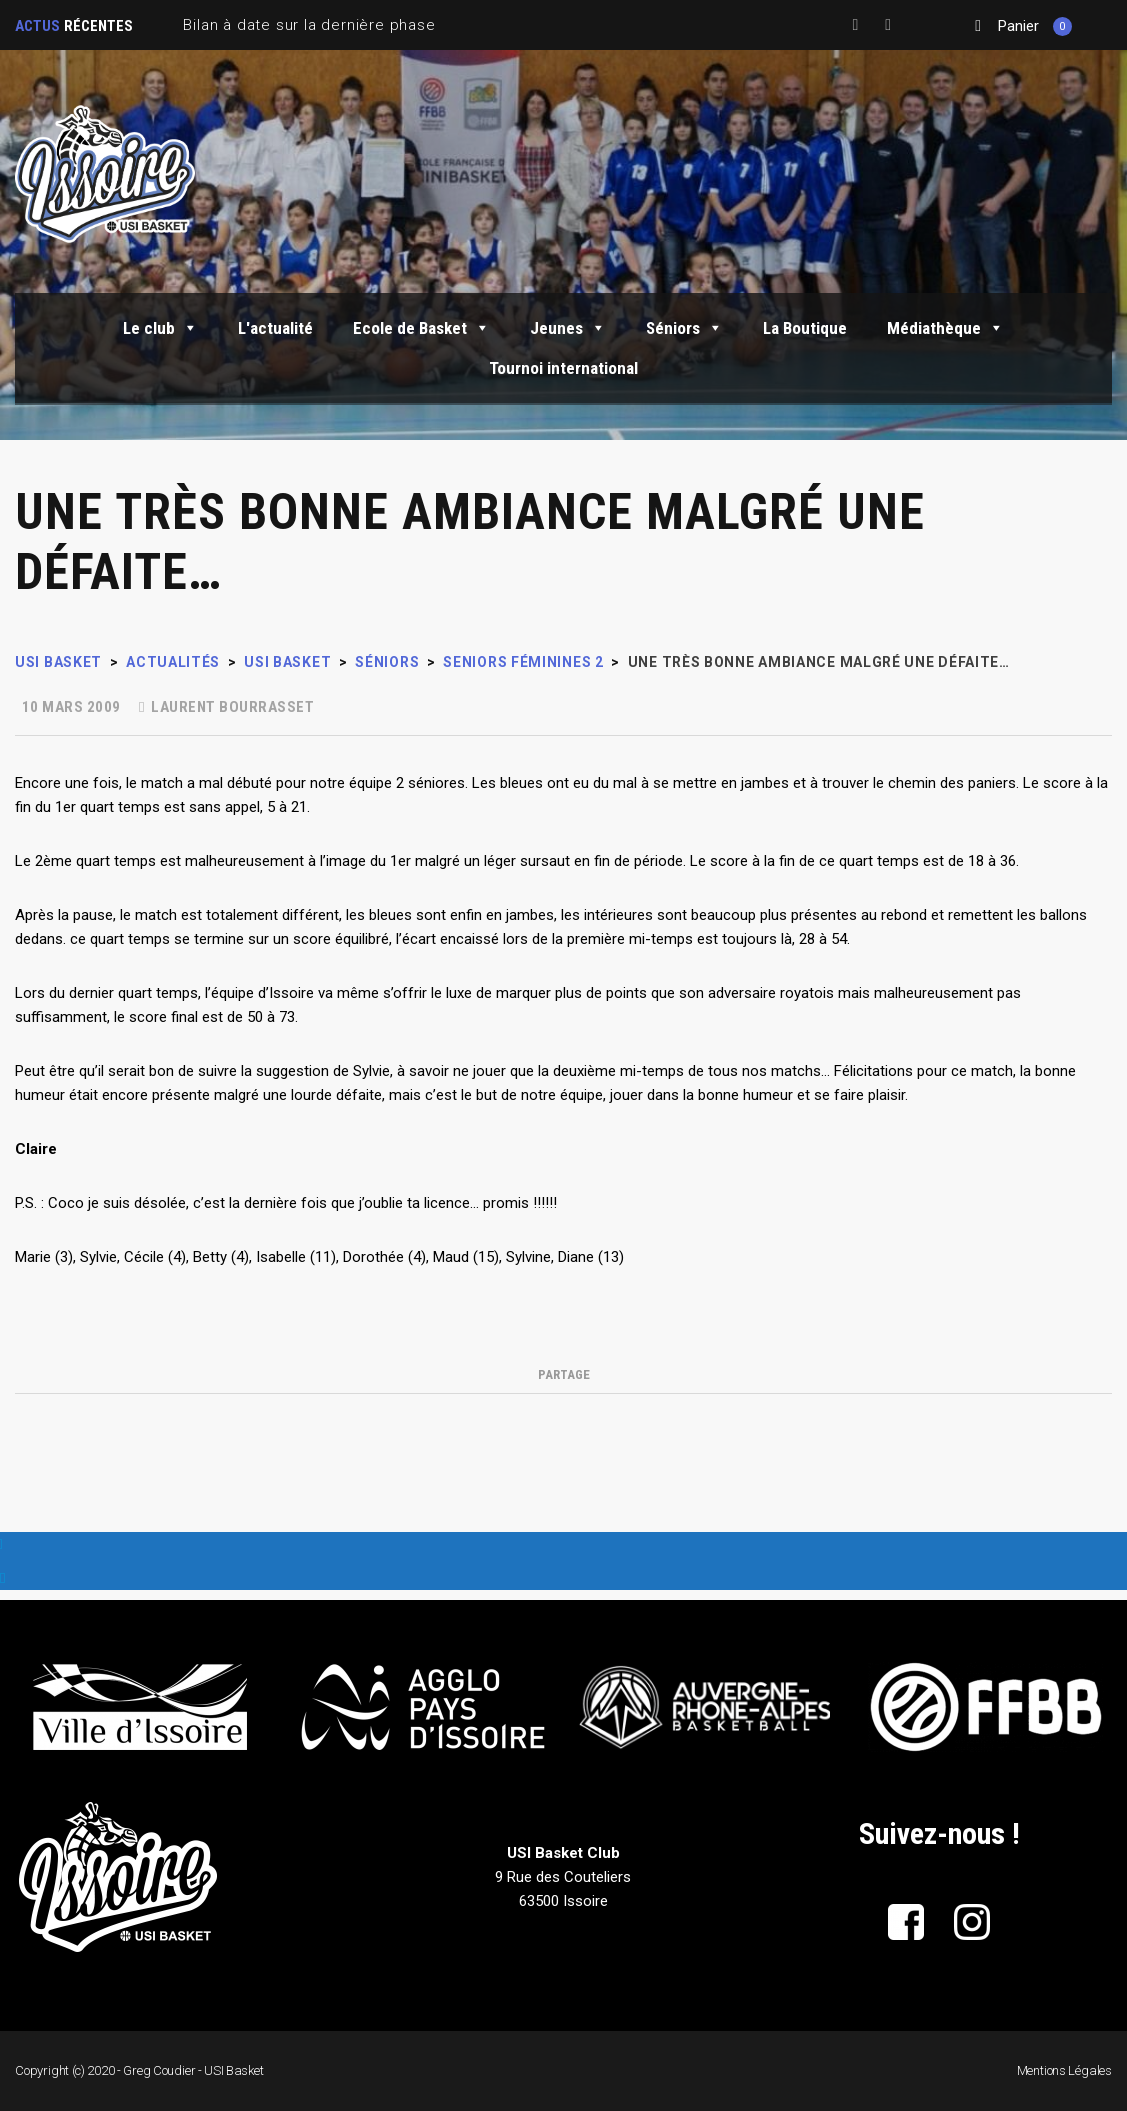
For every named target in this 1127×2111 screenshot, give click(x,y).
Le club (160, 328)
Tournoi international (563, 368)
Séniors (684, 328)
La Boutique (805, 328)
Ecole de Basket (421, 328)
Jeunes (568, 328)
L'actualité (275, 328)
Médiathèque (945, 328)
